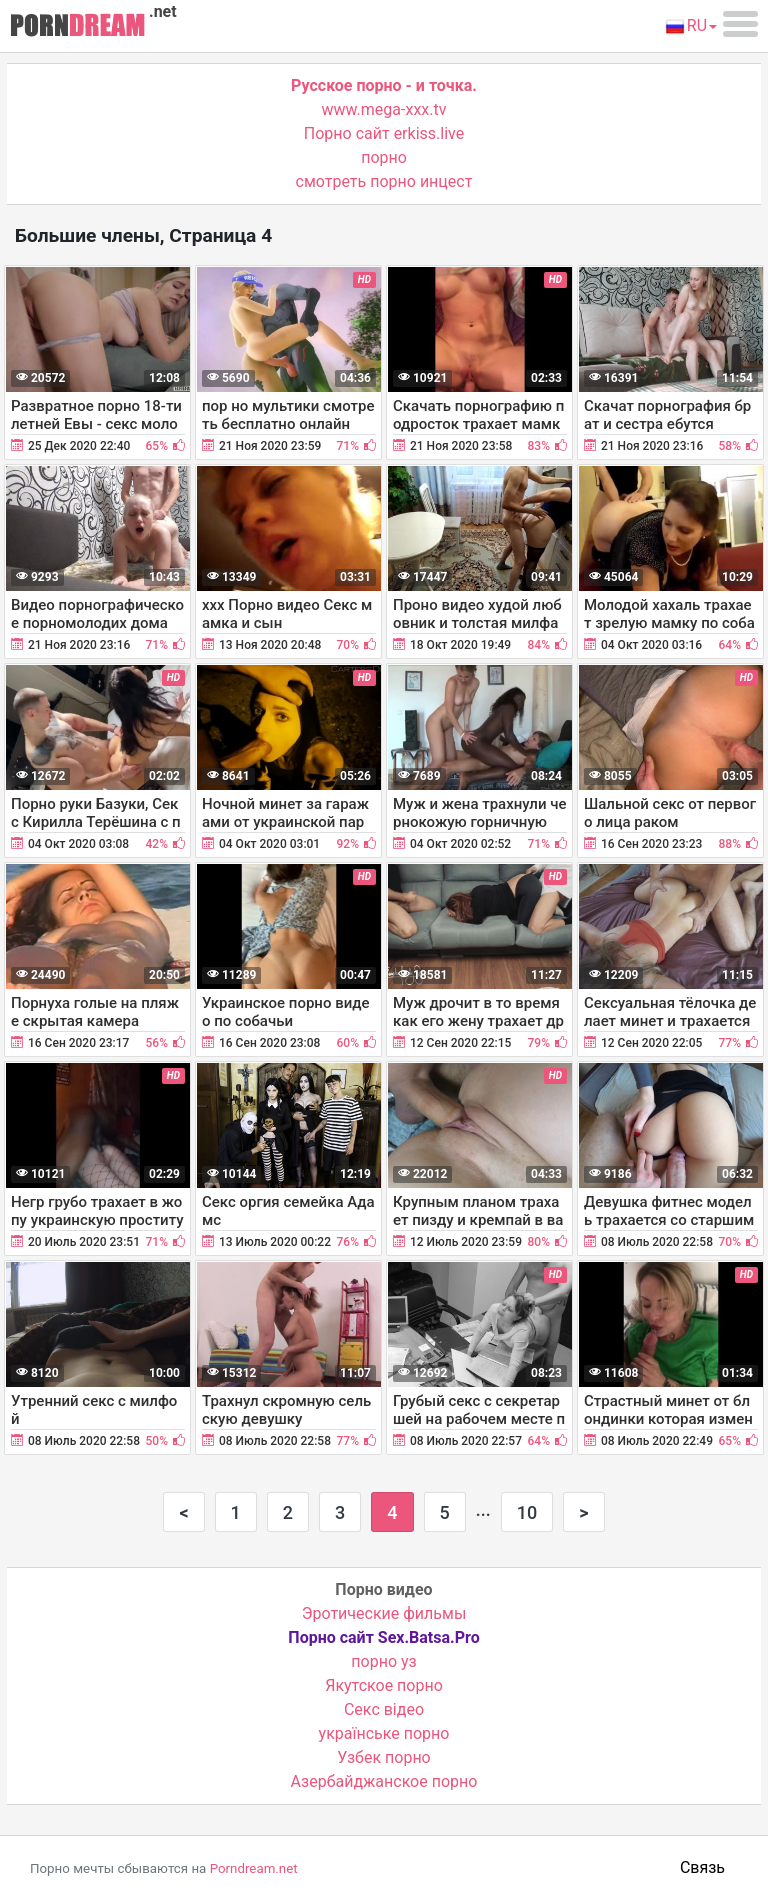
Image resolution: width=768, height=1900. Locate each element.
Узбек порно (384, 1757)
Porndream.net (254, 1868)
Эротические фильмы (384, 1613)
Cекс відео (384, 1709)
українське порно (384, 1733)
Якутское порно (384, 1685)
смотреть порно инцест (384, 181)
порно (384, 157)
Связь (702, 1867)
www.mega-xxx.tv (384, 109)
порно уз (383, 1661)
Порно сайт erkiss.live (384, 133)
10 (527, 1512)
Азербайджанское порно (384, 1781)
